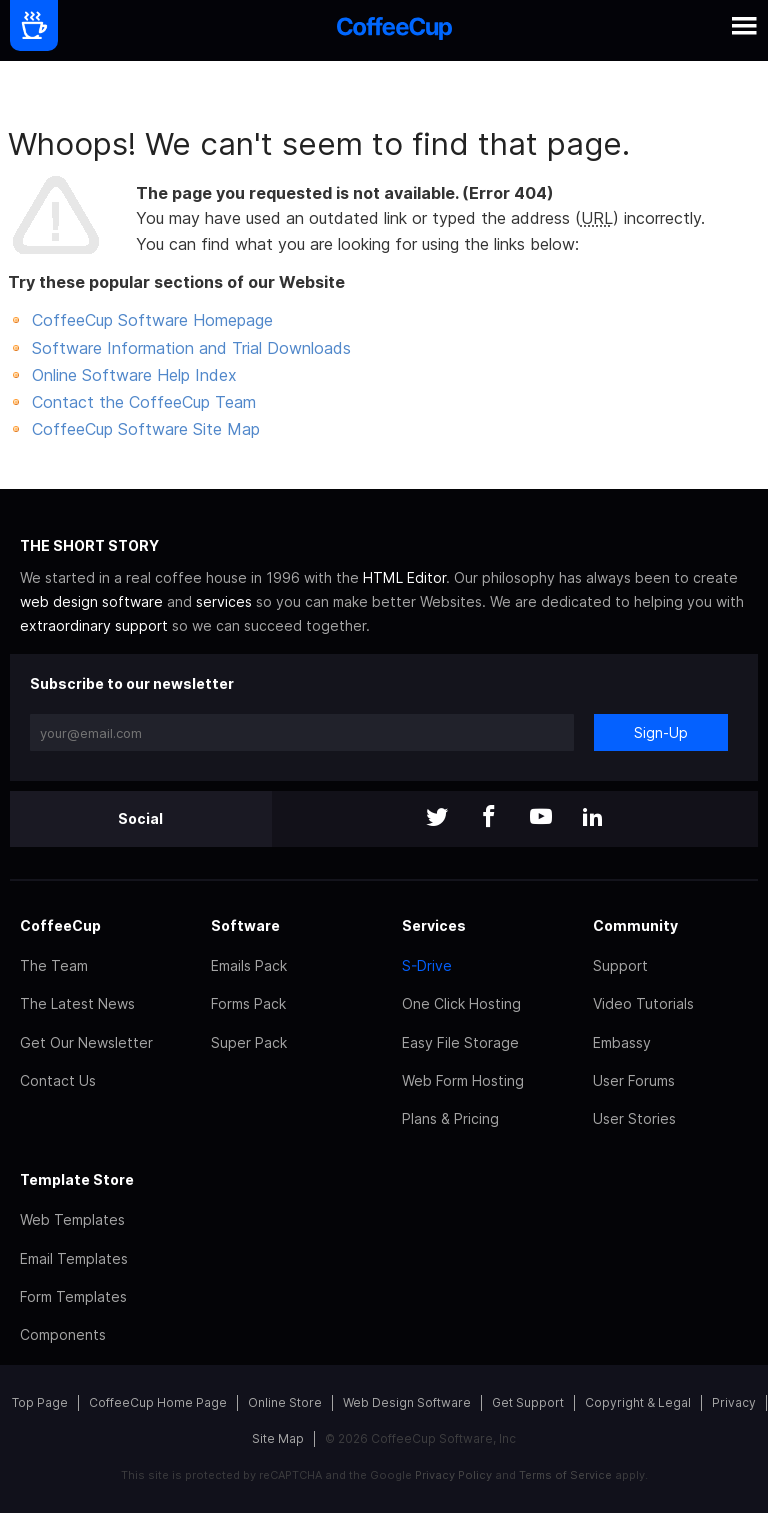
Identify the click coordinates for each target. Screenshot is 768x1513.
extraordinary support (94, 625)
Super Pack (249, 1042)
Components (63, 1334)
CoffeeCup (60, 925)
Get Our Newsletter (86, 1042)
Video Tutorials (643, 1003)
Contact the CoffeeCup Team (144, 402)
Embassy (622, 1042)
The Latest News (77, 1003)
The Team (54, 965)
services (224, 601)
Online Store (285, 1402)
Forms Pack (248, 1003)
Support (620, 965)
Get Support (528, 1402)
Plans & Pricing (450, 1118)
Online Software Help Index (134, 375)
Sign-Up (661, 732)
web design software (91, 601)
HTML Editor (404, 577)
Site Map (278, 1438)
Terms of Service (565, 1475)
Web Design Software (407, 1402)
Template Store (77, 1179)
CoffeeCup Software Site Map (146, 429)
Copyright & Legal (638, 1402)
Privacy (734, 1402)
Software (245, 925)
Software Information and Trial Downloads (191, 348)
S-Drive (427, 965)
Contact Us (58, 1080)
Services (434, 925)
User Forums (634, 1080)
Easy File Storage (460, 1042)
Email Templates (74, 1258)
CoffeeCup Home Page (158, 1402)
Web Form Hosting (463, 1080)
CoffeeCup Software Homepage (152, 320)
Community (635, 925)
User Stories (634, 1118)
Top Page (40, 1402)
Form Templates (73, 1296)
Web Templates (72, 1219)
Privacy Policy (453, 1475)
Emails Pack (249, 965)
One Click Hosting (461, 1003)
